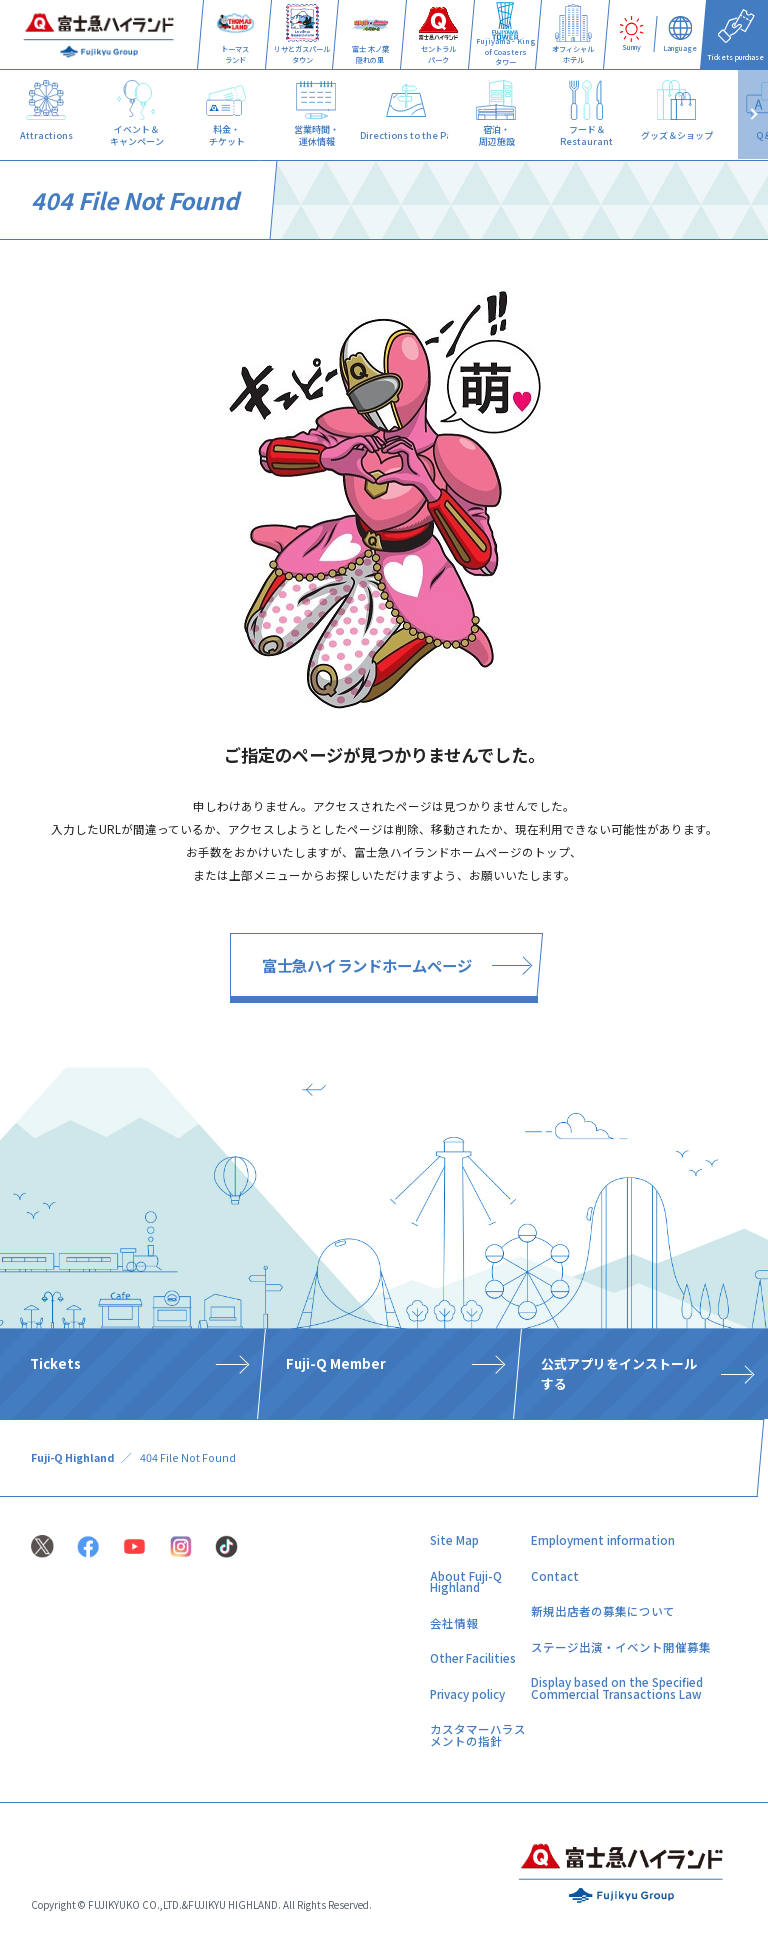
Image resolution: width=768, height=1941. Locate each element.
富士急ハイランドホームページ (367, 965)
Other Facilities (473, 1658)
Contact (555, 1576)
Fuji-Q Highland (72, 1457)
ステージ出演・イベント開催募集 (621, 1647)
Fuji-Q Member (336, 1363)
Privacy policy (467, 1694)
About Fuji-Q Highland (466, 1582)
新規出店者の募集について (603, 1611)
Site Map (454, 1540)
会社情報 (454, 1623)
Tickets (55, 1363)
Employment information (603, 1540)
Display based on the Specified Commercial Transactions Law (617, 1688)
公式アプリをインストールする (619, 1373)
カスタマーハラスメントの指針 (478, 1735)
